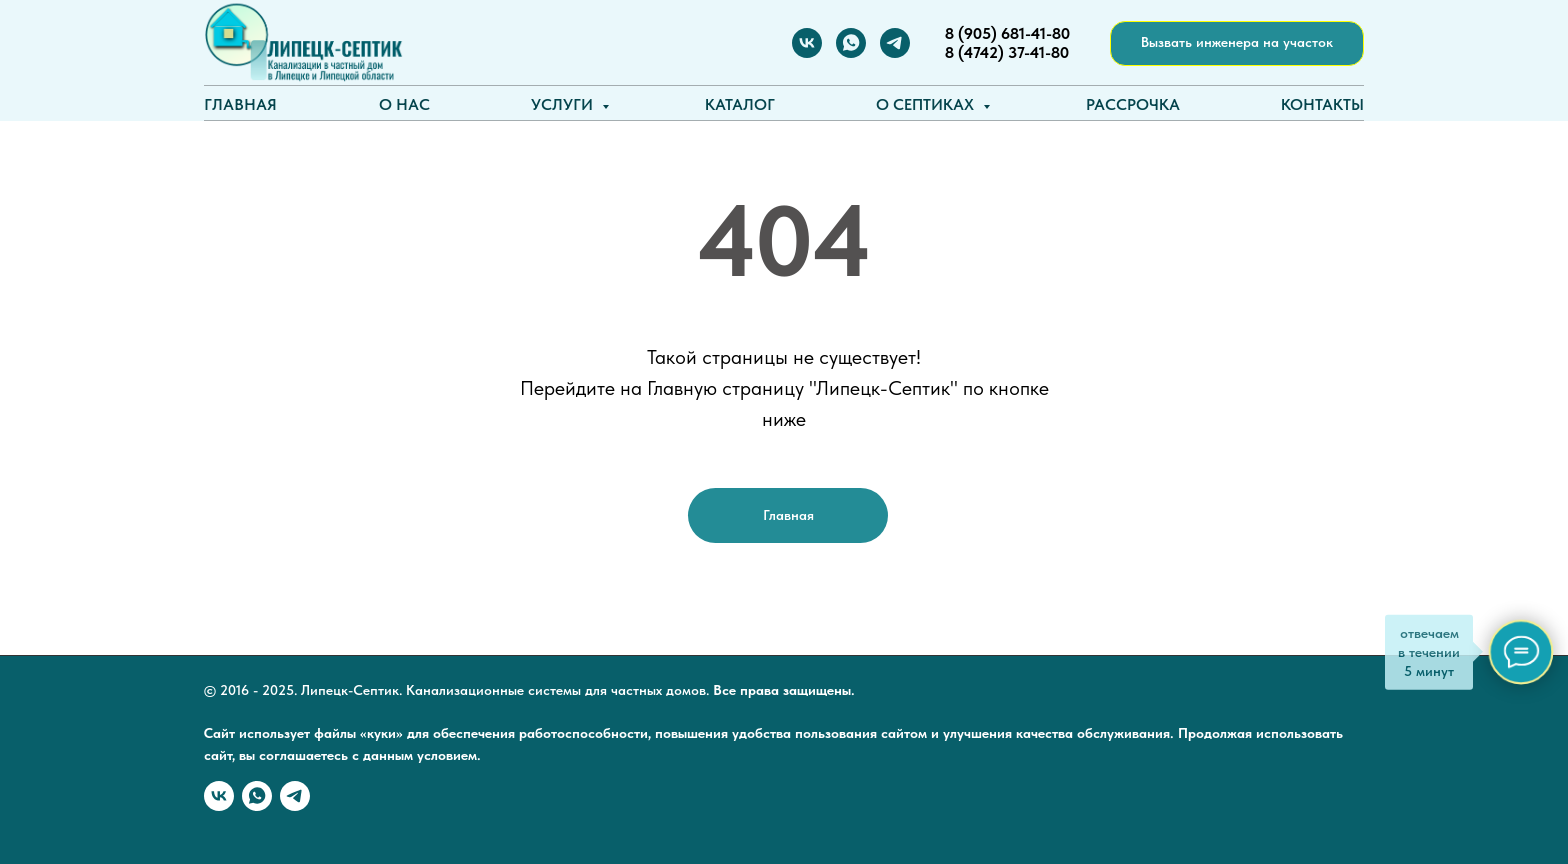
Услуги (564, 104)
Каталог (740, 104)
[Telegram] (895, 43)
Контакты (1322, 104)
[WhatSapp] (851, 43)
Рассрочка (1133, 104)
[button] (1237, 43)
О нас (404, 104)
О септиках (927, 104)
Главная (240, 104)
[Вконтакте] (807, 43)
